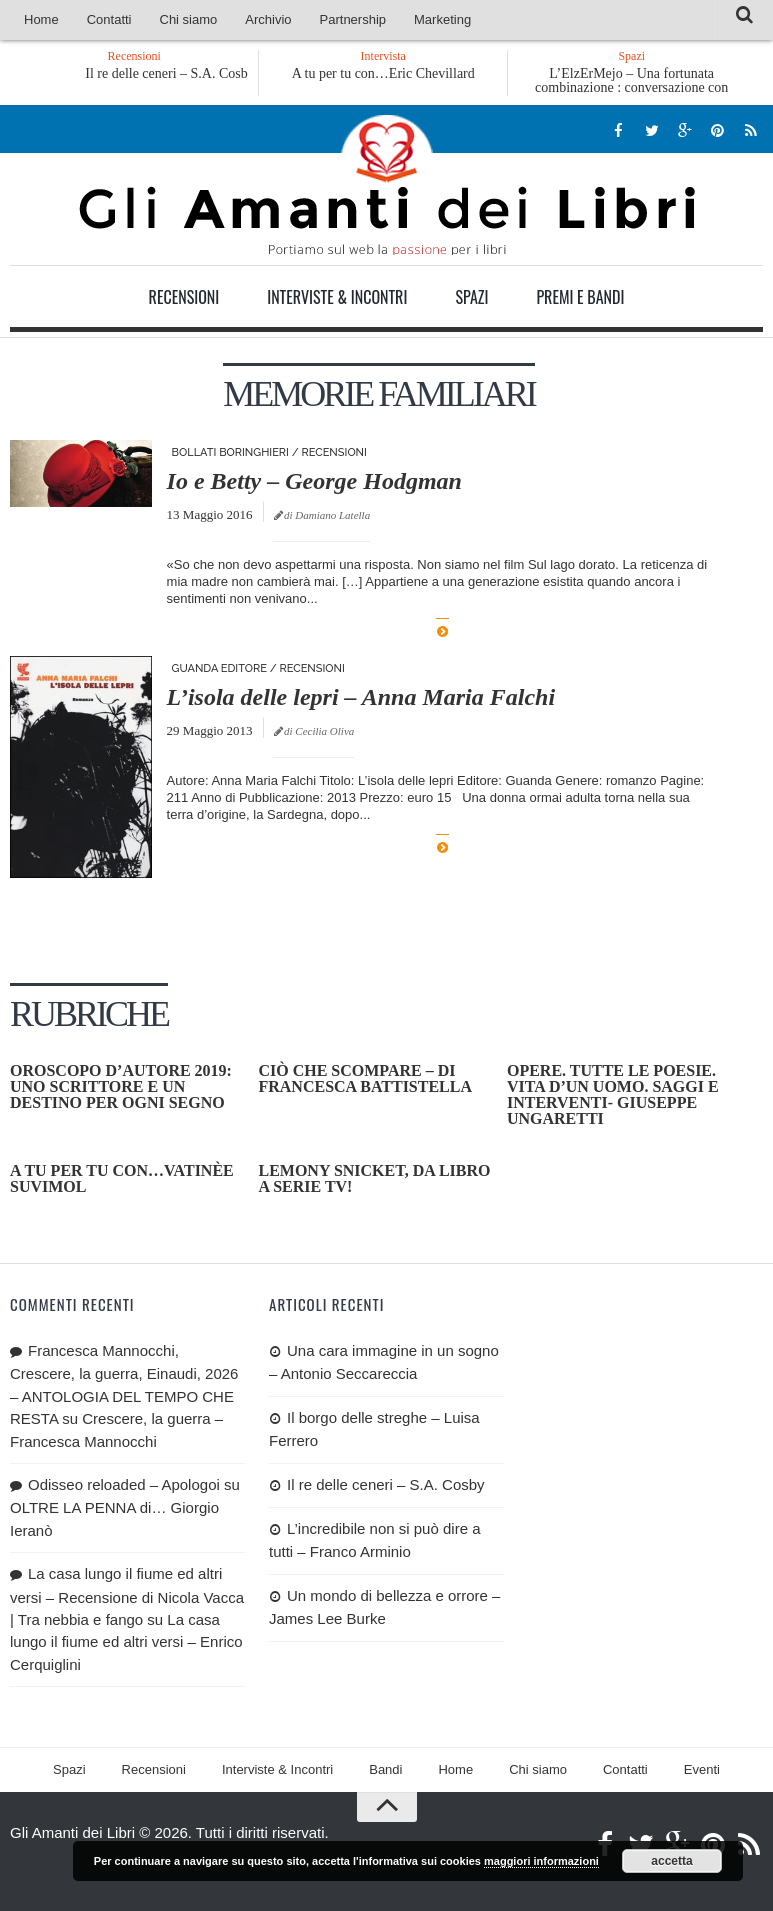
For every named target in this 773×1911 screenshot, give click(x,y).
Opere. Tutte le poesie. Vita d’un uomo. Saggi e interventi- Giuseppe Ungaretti (613, 1094)
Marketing (442, 19)
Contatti (109, 19)
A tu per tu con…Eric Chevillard (383, 73)
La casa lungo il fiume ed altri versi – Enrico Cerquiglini (126, 1642)
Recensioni (184, 297)
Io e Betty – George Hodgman (314, 481)
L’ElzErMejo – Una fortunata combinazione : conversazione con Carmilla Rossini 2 (631, 87)
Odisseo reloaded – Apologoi (124, 1484)
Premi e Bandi (580, 297)
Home (41, 19)
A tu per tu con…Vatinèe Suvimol (122, 1178)
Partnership (353, 19)
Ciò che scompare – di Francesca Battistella (365, 1078)
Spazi (471, 297)
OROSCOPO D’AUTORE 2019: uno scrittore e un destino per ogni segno (121, 1086)
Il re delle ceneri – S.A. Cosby (177, 73)
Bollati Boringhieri (230, 452)
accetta (671, 1861)
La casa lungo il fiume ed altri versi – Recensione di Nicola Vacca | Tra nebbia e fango (127, 1596)
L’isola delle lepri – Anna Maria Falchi (361, 697)
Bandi (385, 1769)
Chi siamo (189, 19)
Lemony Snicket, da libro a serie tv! (374, 1178)
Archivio (268, 19)
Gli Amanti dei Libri (387, 185)
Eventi (702, 1769)
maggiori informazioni (541, 1861)
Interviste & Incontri (337, 297)
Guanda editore (219, 668)
